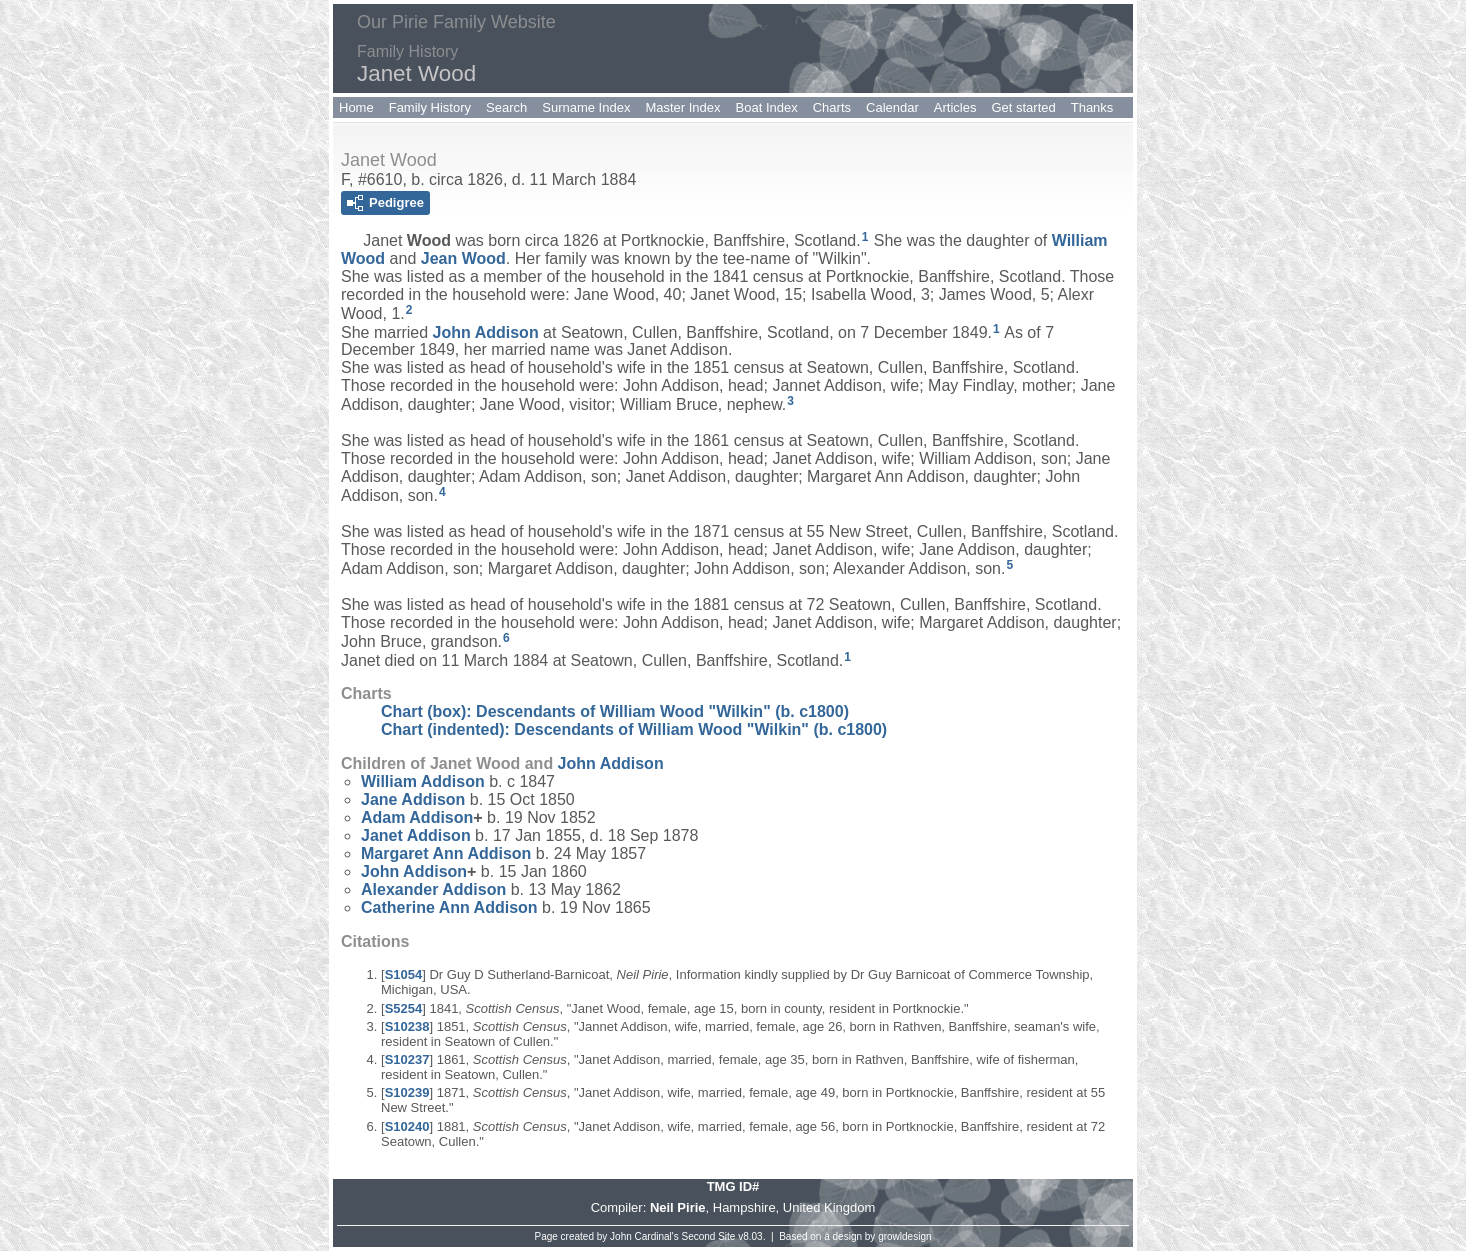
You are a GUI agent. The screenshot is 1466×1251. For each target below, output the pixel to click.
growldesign (904, 1236)
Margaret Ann (446, 853)
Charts (832, 107)
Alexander (433, 889)
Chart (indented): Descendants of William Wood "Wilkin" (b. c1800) (634, 729)
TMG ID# (733, 1186)
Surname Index (586, 107)
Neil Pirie (678, 1207)
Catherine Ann (449, 907)
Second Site (709, 1236)
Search (506, 107)
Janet (416, 835)
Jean (463, 258)
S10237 (407, 1059)
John (486, 331)
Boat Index (767, 107)
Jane (413, 799)
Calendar (892, 107)
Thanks (1092, 107)
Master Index (682, 107)
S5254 (404, 1008)
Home (356, 107)
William (423, 781)
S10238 (407, 1026)
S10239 (407, 1092)
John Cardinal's (644, 1236)
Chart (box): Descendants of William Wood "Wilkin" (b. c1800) (615, 711)
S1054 (404, 974)
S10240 (407, 1126)
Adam (417, 817)
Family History (430, 107)
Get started (1023, 107)
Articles (955, 107)
